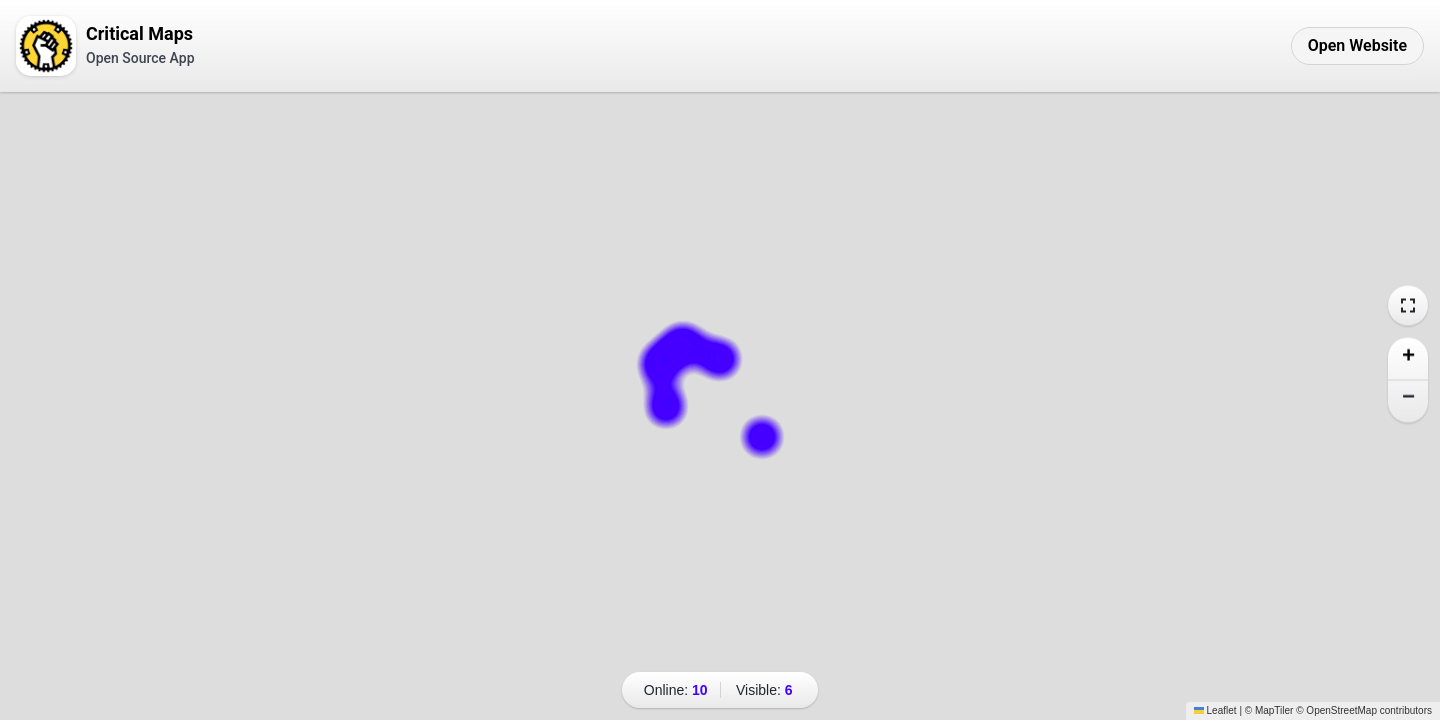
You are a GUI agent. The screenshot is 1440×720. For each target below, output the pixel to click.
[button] (1408, 359)
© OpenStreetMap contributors (1364, 710)
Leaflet (1215, 710)
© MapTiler (1269, 710)
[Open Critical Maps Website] (1357, 46)
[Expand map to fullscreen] (1408, 306)
